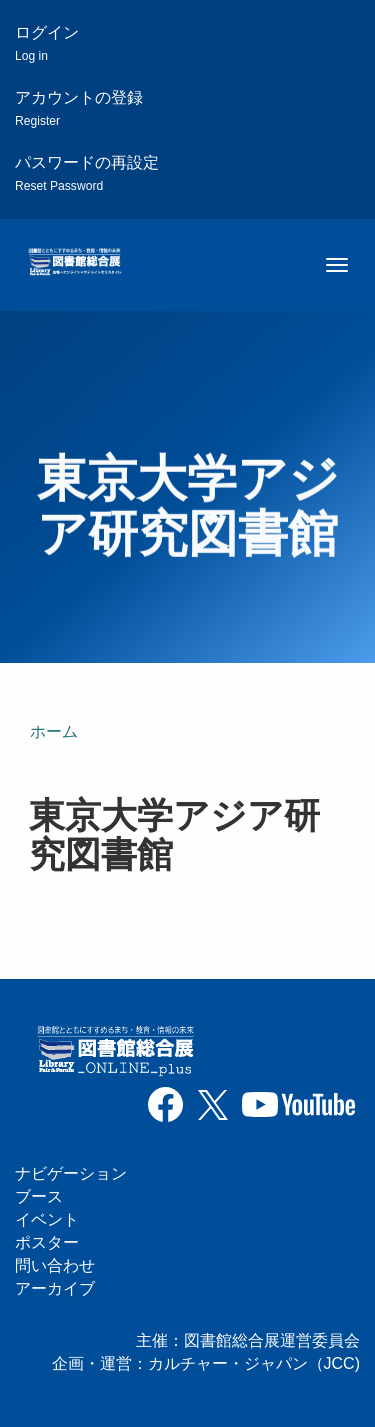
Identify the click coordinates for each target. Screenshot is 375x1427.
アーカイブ (55, 1288)
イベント (47, 1219)
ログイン (47, 43)
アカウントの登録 (79, 108)
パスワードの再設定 (87, 173)
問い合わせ (55, 1265)
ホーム (54, 731)
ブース (39, 1196)
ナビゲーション (71, 1173)
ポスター (47, 1242)
